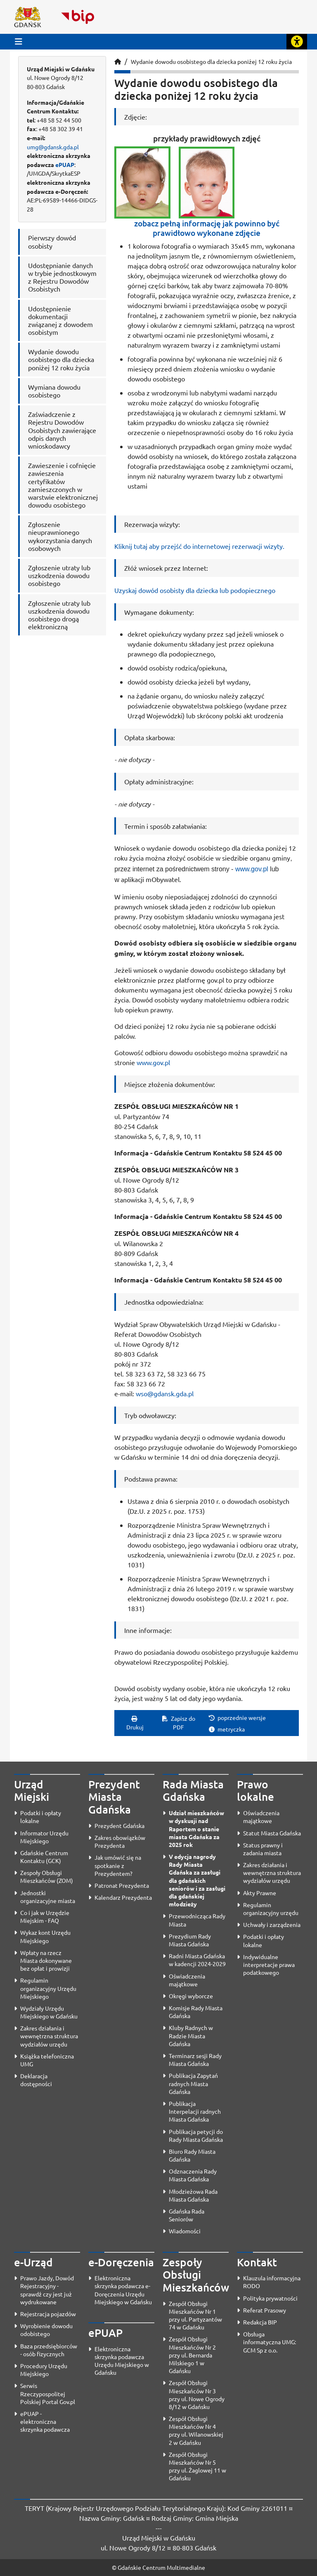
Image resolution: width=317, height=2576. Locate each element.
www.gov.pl (251, 869)
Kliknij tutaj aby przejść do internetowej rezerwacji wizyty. (199, 546)
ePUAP (64, 164)
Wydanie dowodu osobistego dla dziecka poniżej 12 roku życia (211, 61)
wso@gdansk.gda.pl (165, 1393)
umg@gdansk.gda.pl (53, 147)
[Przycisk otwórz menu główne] (18, 41)
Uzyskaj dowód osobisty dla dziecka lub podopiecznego (194, 590)
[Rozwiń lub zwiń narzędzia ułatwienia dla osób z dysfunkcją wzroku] (296, 41)
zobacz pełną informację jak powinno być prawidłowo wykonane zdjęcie (206, 228)
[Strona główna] (117, 61)
